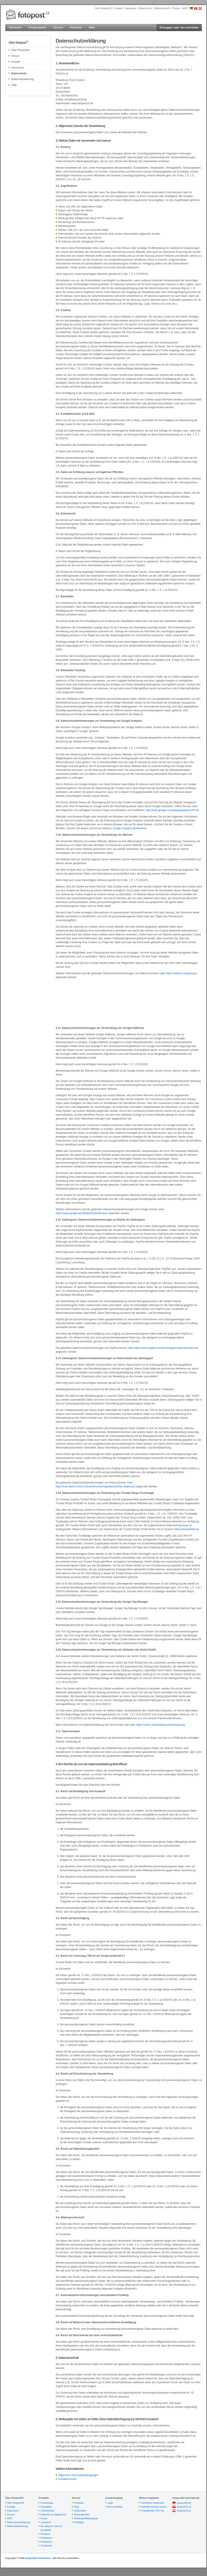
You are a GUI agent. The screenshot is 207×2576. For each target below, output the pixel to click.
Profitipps (79, 2522)
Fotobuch (45, 2534)
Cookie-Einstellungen (157, 393)
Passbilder (46, 2506)
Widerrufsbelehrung (22, 79)
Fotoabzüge (47, 2503)
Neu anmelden (115, 2506)
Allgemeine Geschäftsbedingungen (78, 2475)
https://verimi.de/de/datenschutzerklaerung (160, 1724)
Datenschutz (145, 8)
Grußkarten (47, 2545)
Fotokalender (47, 2510)
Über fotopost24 (103, 8)
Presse (176, 8)
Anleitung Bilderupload (86, 2518)
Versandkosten (82, 2514)
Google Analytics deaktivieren (130, 828)
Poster (44, 2518)
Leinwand (46, 2522)
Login (110, 2503)
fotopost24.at (184, 2510)
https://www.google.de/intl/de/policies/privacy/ (82, 1213)
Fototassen (46, 2537)
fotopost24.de (184, 2503)
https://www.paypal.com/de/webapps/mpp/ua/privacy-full (166, 1347)
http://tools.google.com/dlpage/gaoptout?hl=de (172, 810)
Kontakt (118, 8)
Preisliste (79, 2503)
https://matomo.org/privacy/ (181, 973)
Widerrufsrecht (162, 8)
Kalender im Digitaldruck (53, 2514)
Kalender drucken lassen (154, 2506)
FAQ (76, 2506)
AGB (184, 8)
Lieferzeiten (80, 2510)
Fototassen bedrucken (152, 2503)
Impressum (130, 8)
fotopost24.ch (184, 2506)
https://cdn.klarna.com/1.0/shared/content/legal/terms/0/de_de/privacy (95, 1486)
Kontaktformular (67, 2479)
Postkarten (46, 2541)
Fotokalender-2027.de (152, 2510)
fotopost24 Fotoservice (38, 2558)
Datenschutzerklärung (186, 1529)
